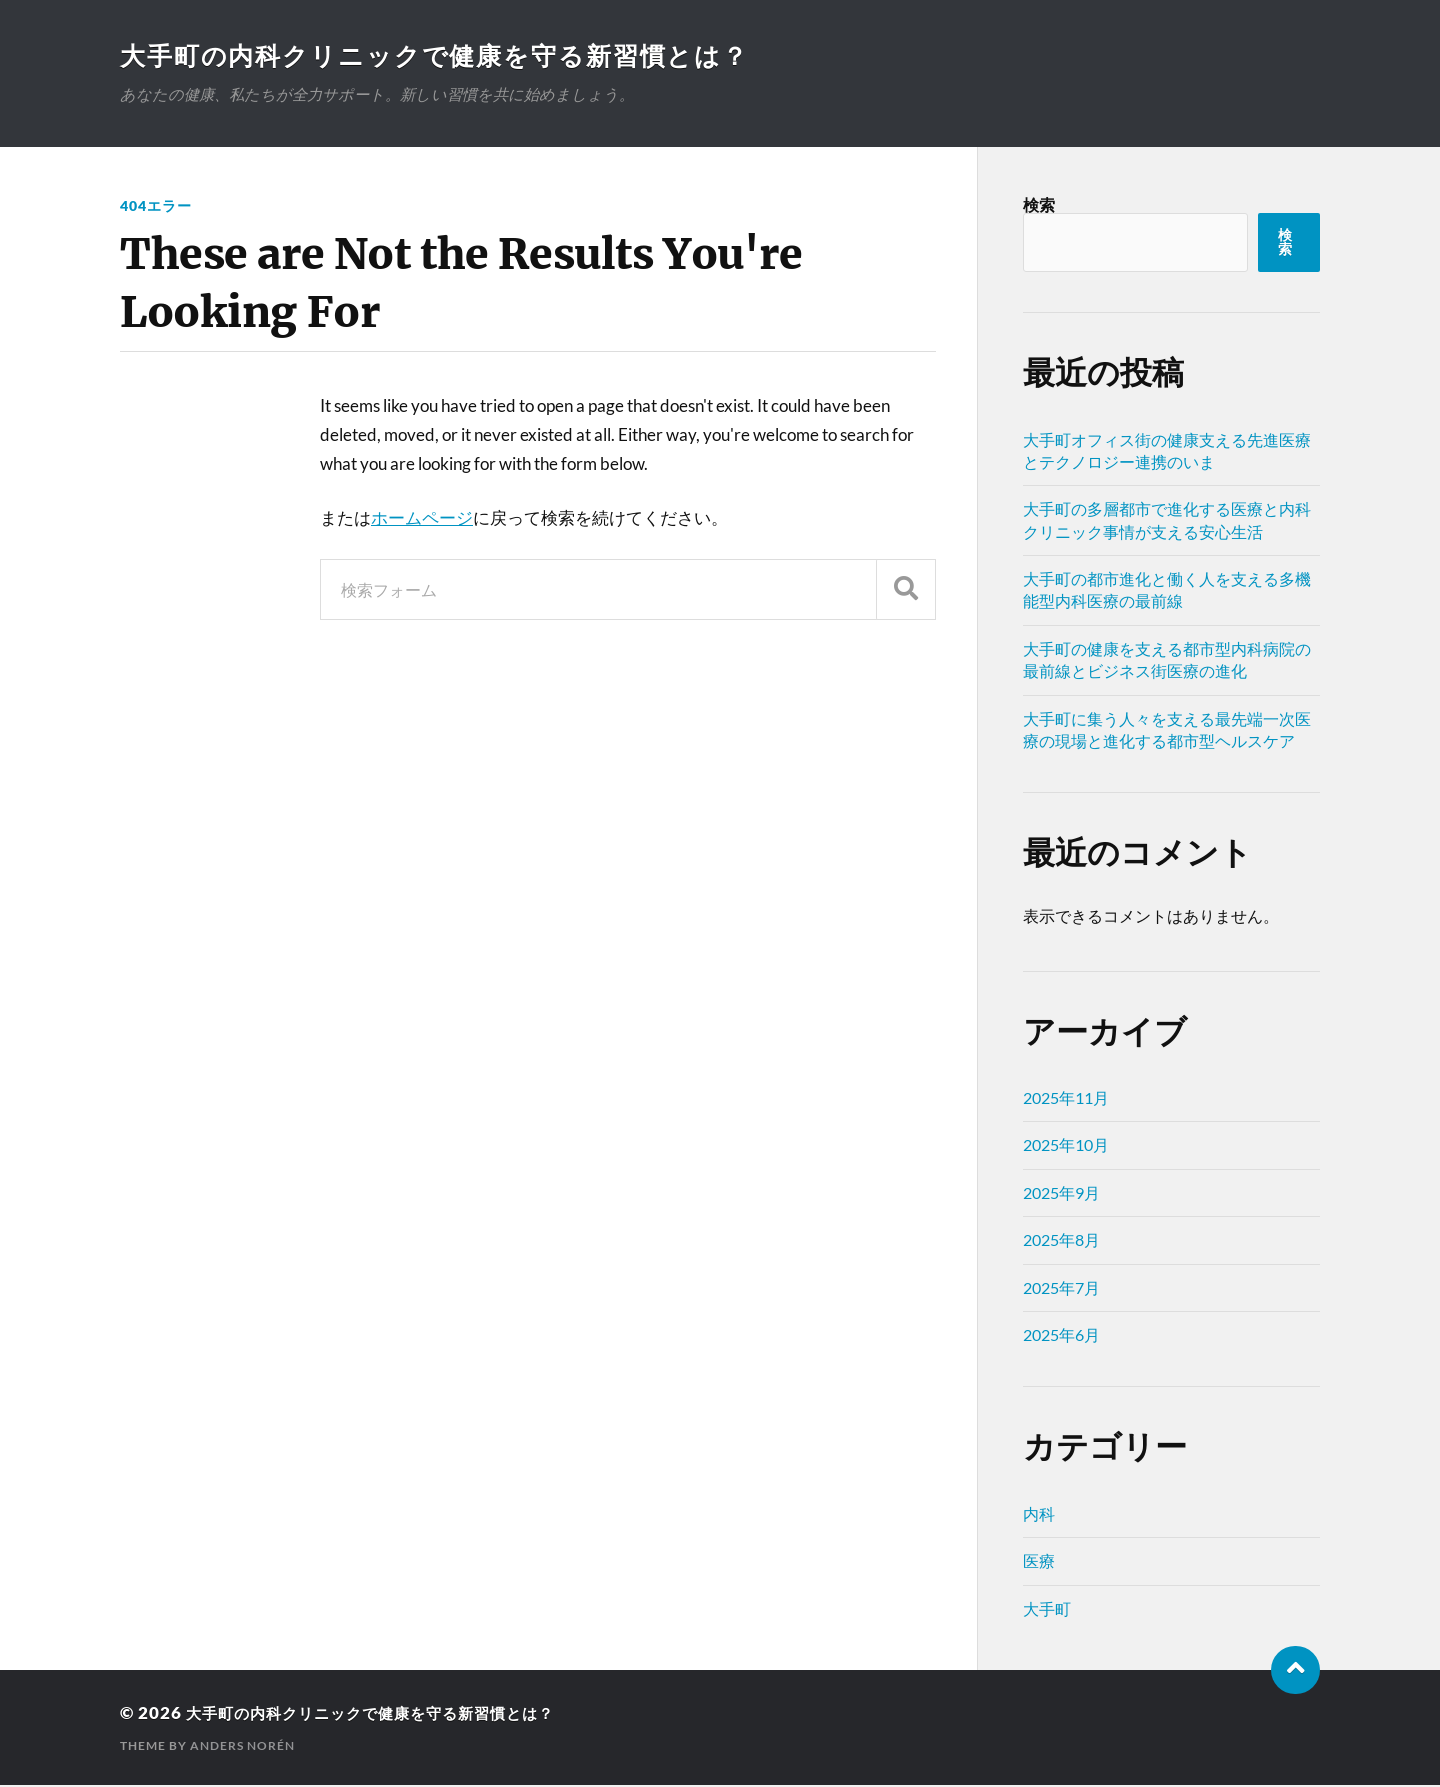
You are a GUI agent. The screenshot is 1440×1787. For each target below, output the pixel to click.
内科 (1039, 1515)
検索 (1039, 206)
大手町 (1047, 1610)
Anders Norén (242, 1747)
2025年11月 (1066, 1099)
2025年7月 (1061, 1289)
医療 (1039, 1562)
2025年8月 (1061, 1241)
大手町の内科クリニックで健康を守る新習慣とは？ (447, 56)
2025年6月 (1061, 1336)
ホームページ (422, 519)
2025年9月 (1061, 1194)
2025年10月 (1066, 1146)
